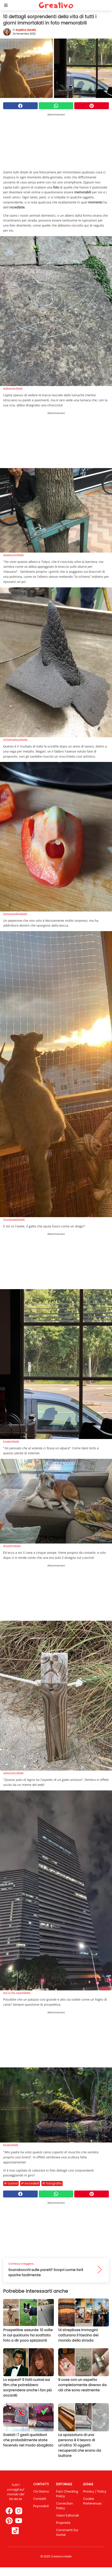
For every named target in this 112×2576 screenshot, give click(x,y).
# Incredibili (30, 2183)
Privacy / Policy (94, 2491)
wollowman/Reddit (13, 388)
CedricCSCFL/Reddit (13, 1772)
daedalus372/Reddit (13, 554)
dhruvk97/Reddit (12, 1545)
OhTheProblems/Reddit (15, 739)
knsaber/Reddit (11, 1441)
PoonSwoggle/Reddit (14, 1219)
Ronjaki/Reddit (10, 2144)
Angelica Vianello (26, 29)
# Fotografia (52, 2183)
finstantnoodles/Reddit (15, 913)
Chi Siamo (41, 2491)
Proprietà (63, 2523)
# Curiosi (11, 2183)
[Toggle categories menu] (6, 5)
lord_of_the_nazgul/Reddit (16, 1992)
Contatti (39, 2499)
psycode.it (41, 2506)
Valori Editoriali (67, 2515)
